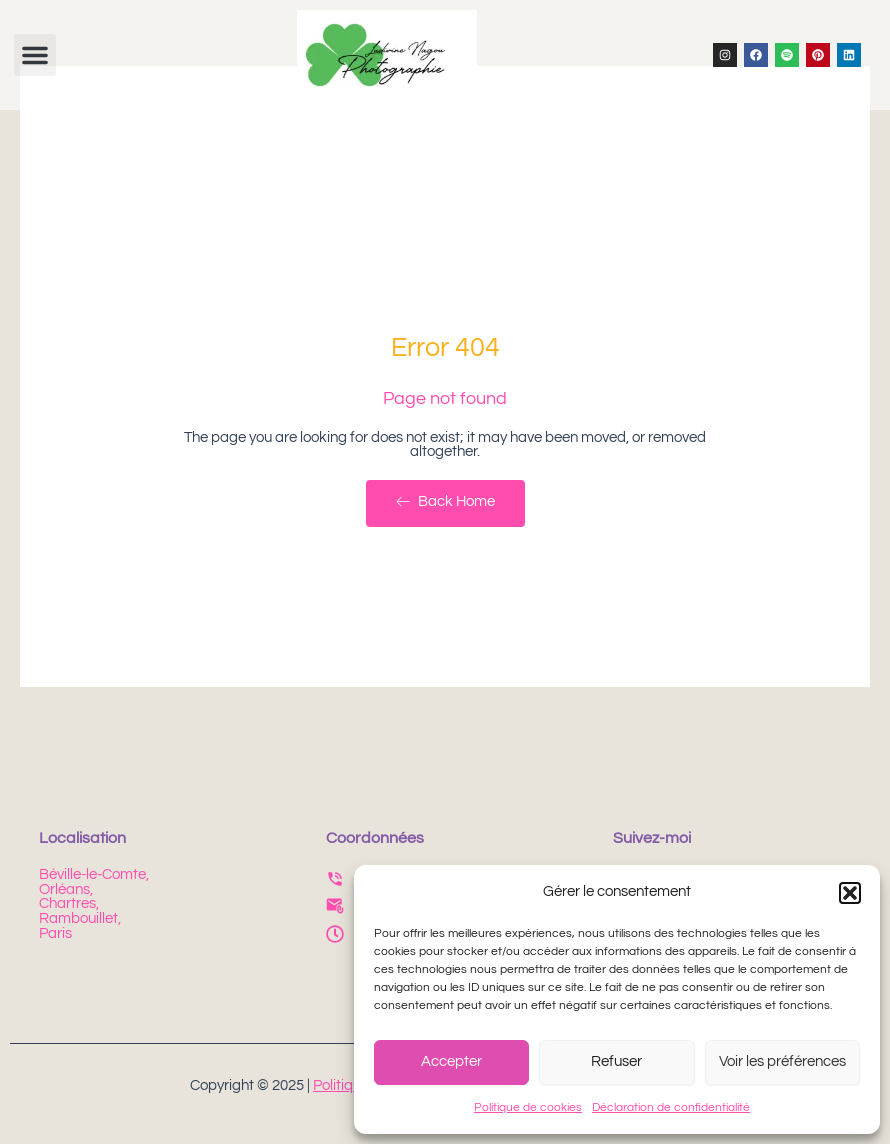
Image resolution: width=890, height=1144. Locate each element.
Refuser (616, 1061)
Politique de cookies (528, 1107)
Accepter (451, 1061)
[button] (850, 893)
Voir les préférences (782, 1061)
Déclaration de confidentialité (671, 1107)
